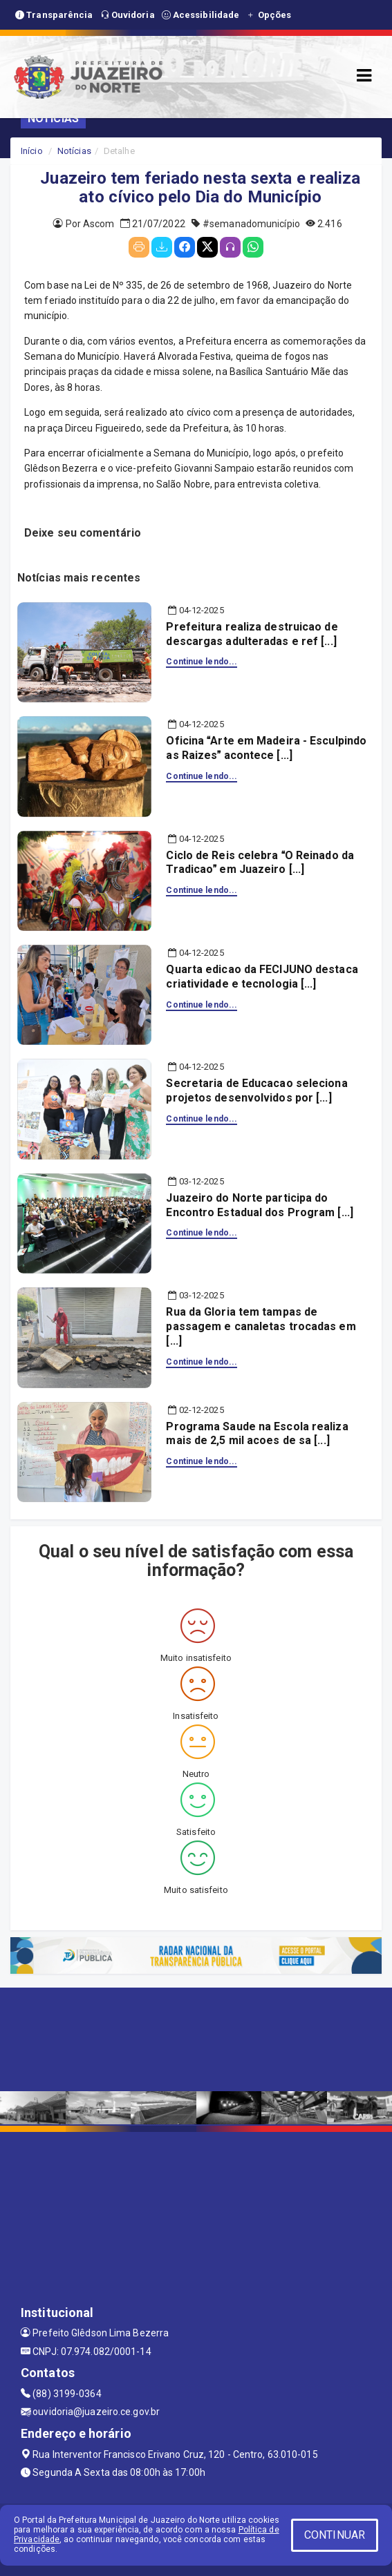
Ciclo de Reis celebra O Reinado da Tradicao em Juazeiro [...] (260, 862)
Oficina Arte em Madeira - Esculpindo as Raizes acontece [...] (266, 748)
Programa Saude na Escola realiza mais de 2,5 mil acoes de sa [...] (257, 1434)
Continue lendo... (201, 661)
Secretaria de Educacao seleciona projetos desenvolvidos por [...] (256, 1090)
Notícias (74, 151)
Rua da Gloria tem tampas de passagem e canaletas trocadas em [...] (260, 1326)
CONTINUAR (334, 2534)
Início (32, 151)
